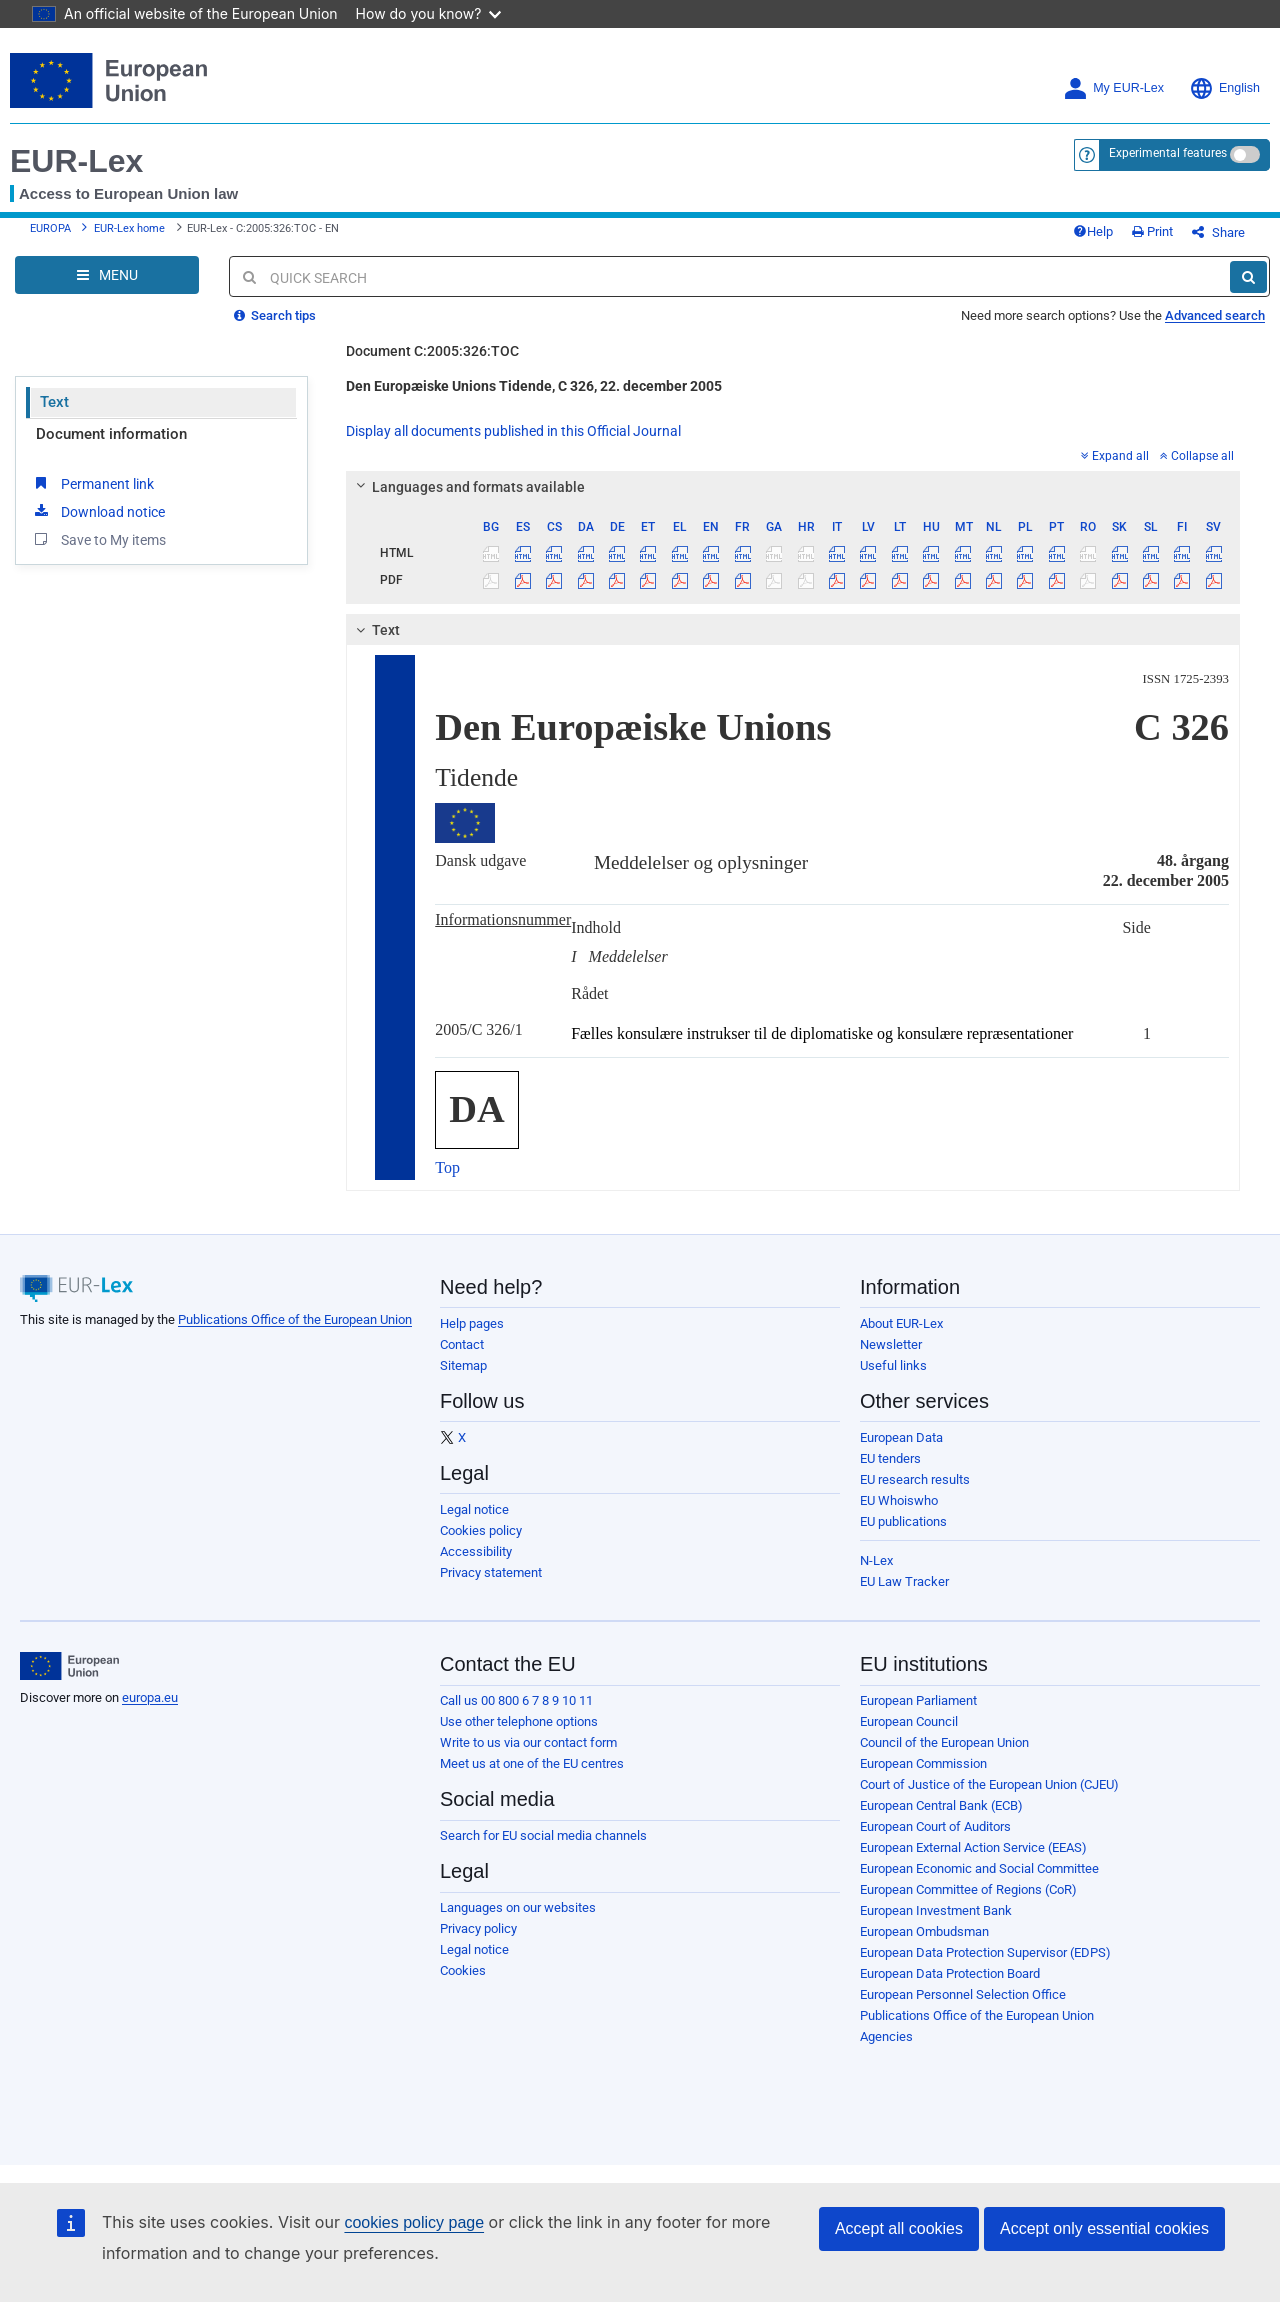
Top (447, 1167)
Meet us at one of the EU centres (532, 1763)
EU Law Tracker (904, 1581)
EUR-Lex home (129, 228)
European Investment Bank (936, 1910)
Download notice (98, 511)
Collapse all (1197, 456)
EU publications (903, 1521)
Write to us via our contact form (528, 1742)
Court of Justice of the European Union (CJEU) (989, 1784)
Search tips (275, 315)
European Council (909, 1721)
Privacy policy (478, 1928)
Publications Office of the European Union (295, 1319)
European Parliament (918, 1700)
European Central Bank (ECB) (941, 1805)
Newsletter (891, 1344)
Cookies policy (481, 1530)
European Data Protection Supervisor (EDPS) (985, 1952)
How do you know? (429, 13)
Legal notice (474, 1509)
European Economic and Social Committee (979, 1868)
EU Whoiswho (899, 1500)
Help (1093, 231)
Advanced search (1215, 315)
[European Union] (69, 1666)
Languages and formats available (468, 487)
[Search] (1248, 277)
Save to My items (98, 539)
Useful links (893, 1365)
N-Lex (876, 1560)
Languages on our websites (518, 1907)
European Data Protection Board (950, 1973)
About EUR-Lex (901, 1323)
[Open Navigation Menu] (107, 275)
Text (54, 402)
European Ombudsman (924, 1931)
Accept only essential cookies (1104, 2228)
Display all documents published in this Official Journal (513, 431)
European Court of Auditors (935, 1826)
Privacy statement (491, 1572)
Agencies (886, 2036)
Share (1218, 232)
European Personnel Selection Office (963, 1994)
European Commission (923, 1763)
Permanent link (92, 483)
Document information (111, 434)
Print (1152, 231)
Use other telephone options (519, 1721)
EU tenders (890, 1458)
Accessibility (476, 1551)
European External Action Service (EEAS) (973, 1847)
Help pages (472, 1323)
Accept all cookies (899, 2228)
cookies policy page (414, 2222)
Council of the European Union (944, 1742)
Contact (462, 1344)
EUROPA (50, 228)
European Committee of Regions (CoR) (968, 1889)
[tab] (793, 487)
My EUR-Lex (1113, 88)
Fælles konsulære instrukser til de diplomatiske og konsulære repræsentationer (822, 1033)
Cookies (463, 1970)
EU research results (915, 1479)
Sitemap (463, 1365)
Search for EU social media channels (543, 1835)
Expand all (1115, 456)
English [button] (1224, 88)
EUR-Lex (76, 161)
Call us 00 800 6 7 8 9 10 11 (516, 1700)
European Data (901, 1437)
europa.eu (150, 1697)
